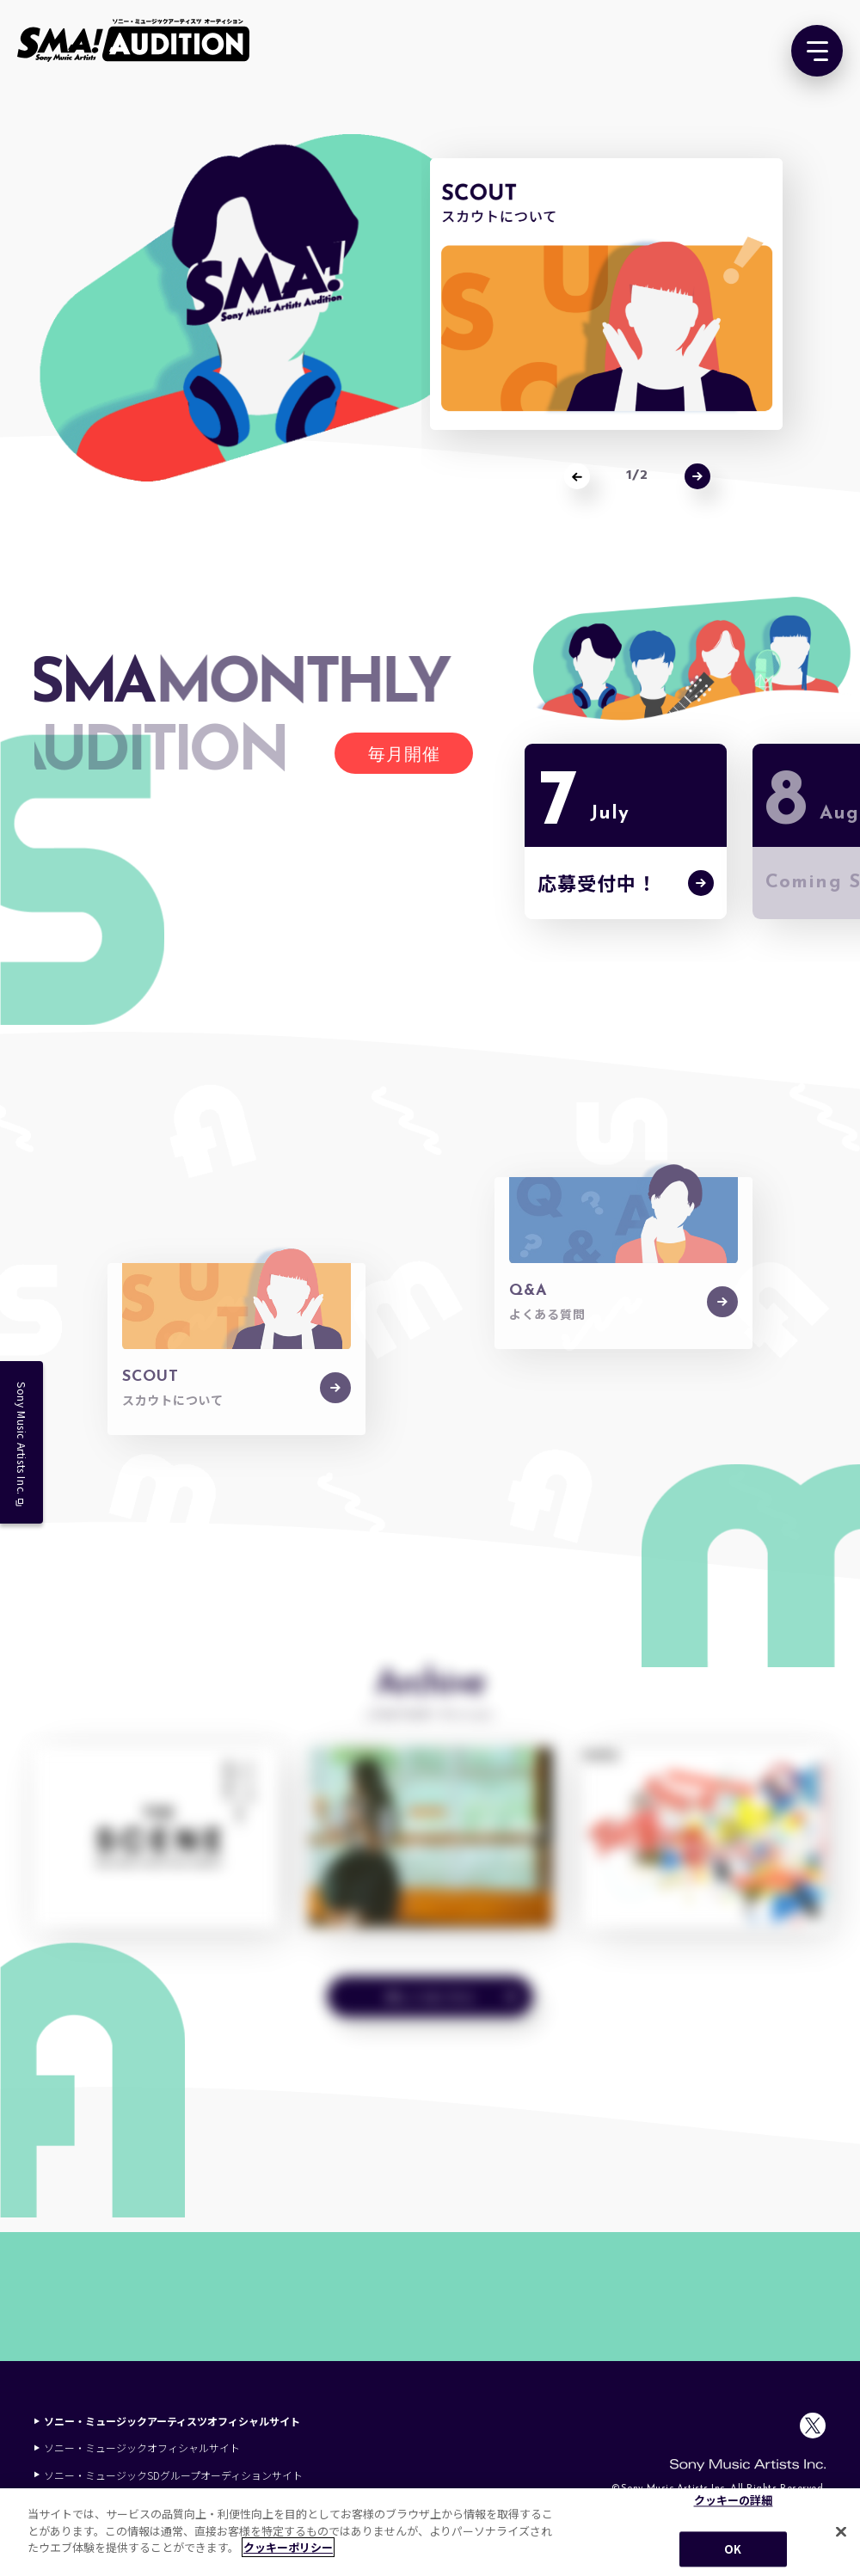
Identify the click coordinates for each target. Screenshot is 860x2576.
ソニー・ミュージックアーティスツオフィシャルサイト (167, 2420)
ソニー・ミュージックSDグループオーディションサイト (168, 2475)
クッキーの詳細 (733, 2501)
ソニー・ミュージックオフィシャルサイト (137, 2447)
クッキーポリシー (288, 2547)
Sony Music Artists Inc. (22, 1444)
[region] (430, 2532)
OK (732, 2549)
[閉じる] (841, 2532)
